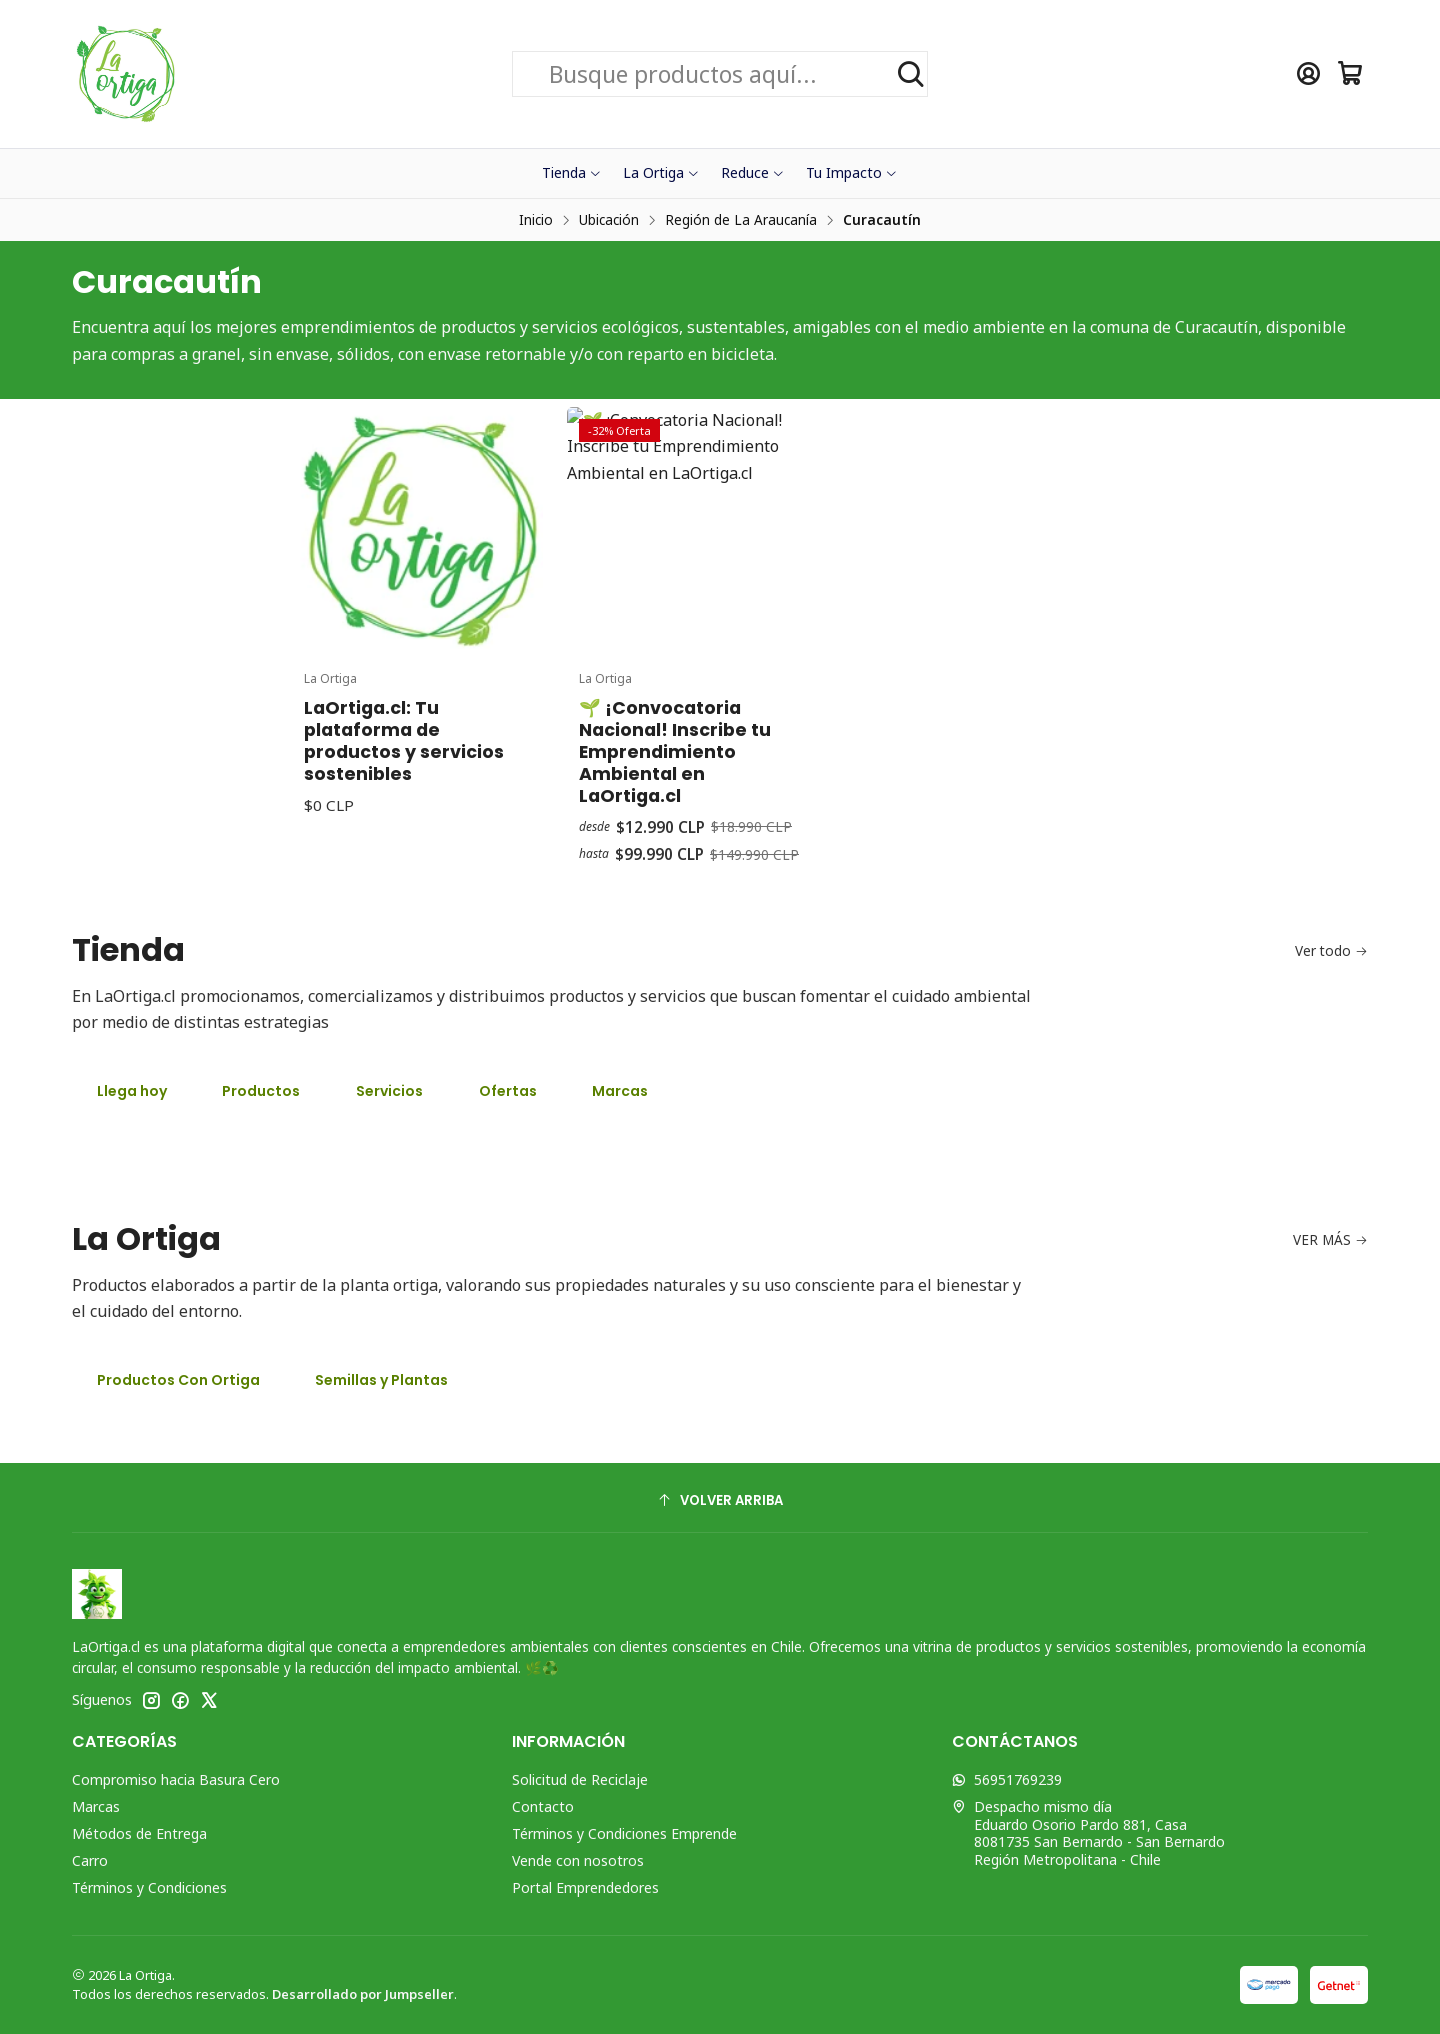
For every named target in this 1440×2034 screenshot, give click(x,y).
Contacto (543, 1806)
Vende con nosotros (578, 1860)
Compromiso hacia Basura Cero (176, 1779)
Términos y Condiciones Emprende (624, 1833)
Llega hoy (132, 1091)
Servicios (389, 1091)
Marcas (620, 1091)
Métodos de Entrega (139, 1833)
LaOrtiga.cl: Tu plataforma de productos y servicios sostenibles (404, 834)
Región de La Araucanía (741, 220)
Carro (90, 1860)
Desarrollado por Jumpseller (363, 1994)
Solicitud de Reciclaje (580, 1779)
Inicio (536, 220)
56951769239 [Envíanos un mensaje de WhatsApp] (1007, 1779)
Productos (261, 1091)
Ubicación (609, 220)
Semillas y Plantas (381, 1380)
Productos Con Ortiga (178, 1380)
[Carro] (1350, 74)
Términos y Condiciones (149, 1887)
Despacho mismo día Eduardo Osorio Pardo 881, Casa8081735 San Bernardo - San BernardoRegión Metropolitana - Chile (1088, 1833)
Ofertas (508, 1091)
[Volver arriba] (720, 1500)
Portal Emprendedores (585, 1887)
